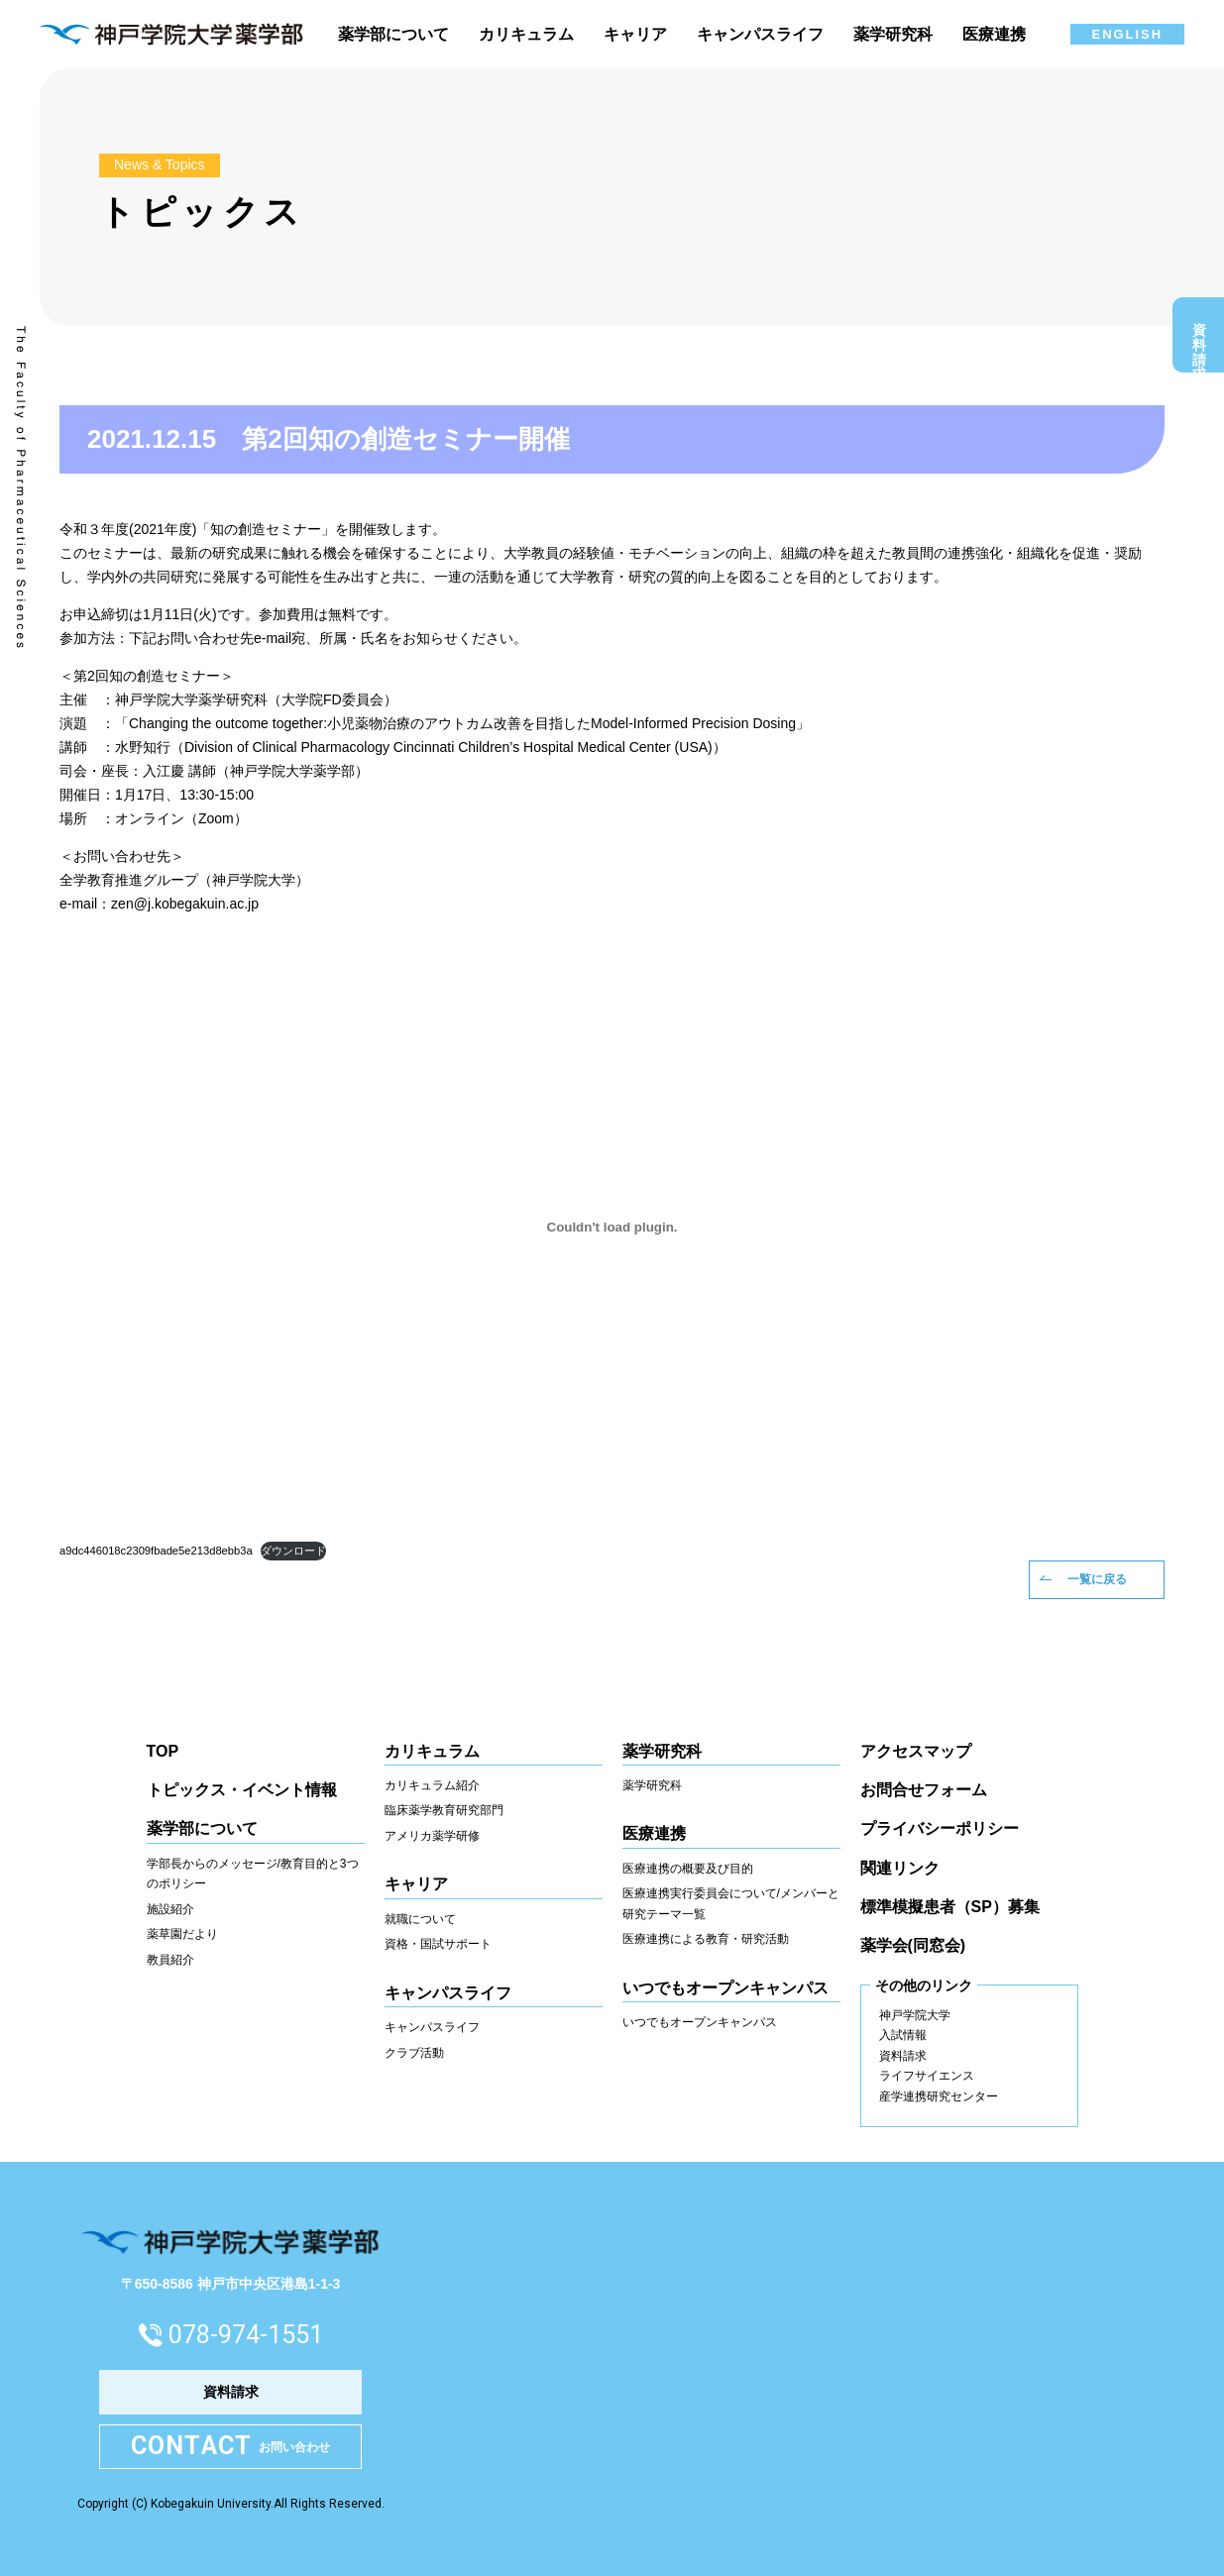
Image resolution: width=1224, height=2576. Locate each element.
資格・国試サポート (438, 1944)
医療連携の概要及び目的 (687, 1869)
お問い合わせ (231, 2446)
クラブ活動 (414, 2053)
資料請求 (1199, 340)
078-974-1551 (245, 2334)
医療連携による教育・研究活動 (705, 1939)
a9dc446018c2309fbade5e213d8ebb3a (156, 1550)
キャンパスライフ (432, 2027)
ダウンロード (293, 1550)
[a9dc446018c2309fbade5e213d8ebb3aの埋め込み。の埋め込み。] (612, 1227)
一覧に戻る (1097, 1579)
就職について (420, 1919)
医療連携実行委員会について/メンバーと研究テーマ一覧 (730, 1903)
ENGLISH (1127, 34)
